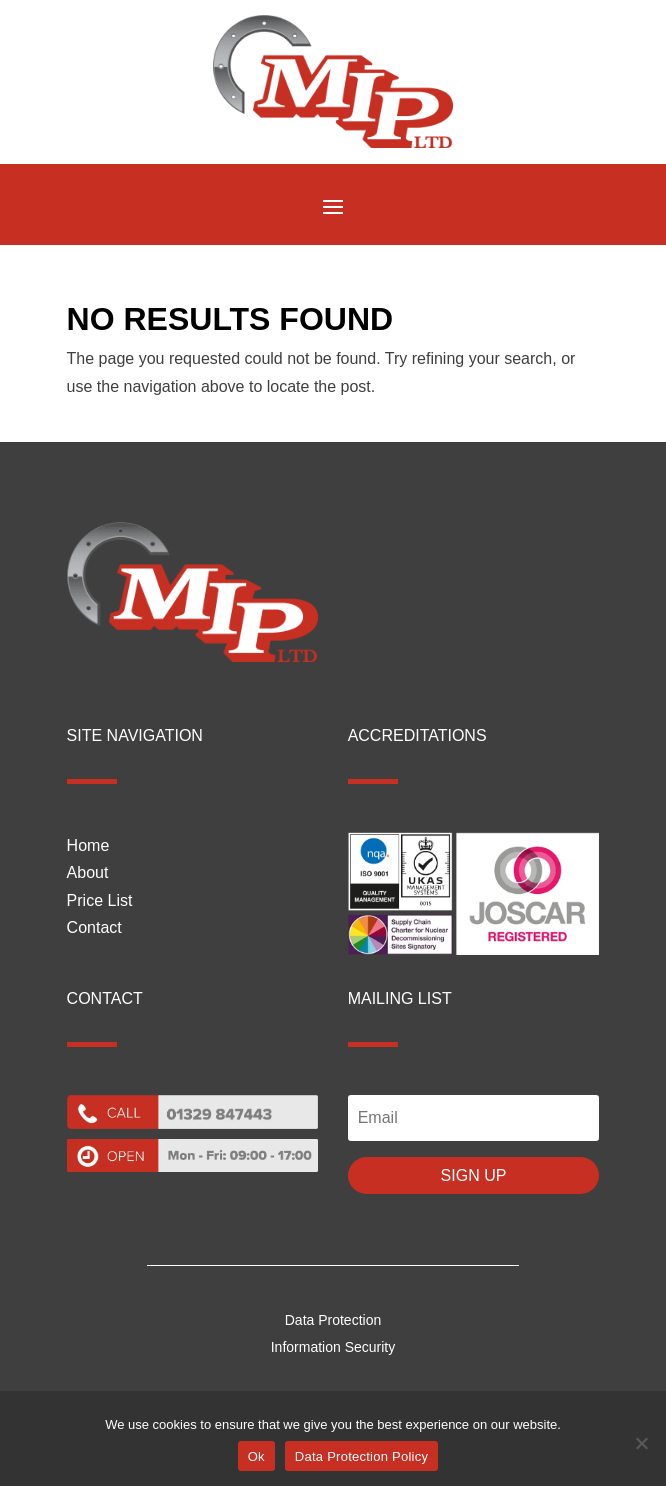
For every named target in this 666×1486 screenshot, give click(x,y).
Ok (256, 1456)
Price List (100, 900)
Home (88, 845)
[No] (641, 1443)
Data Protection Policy (361, 1456)
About (88, 872)
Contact (94, 927)
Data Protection (333, 1320)
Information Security (333, 1347)
